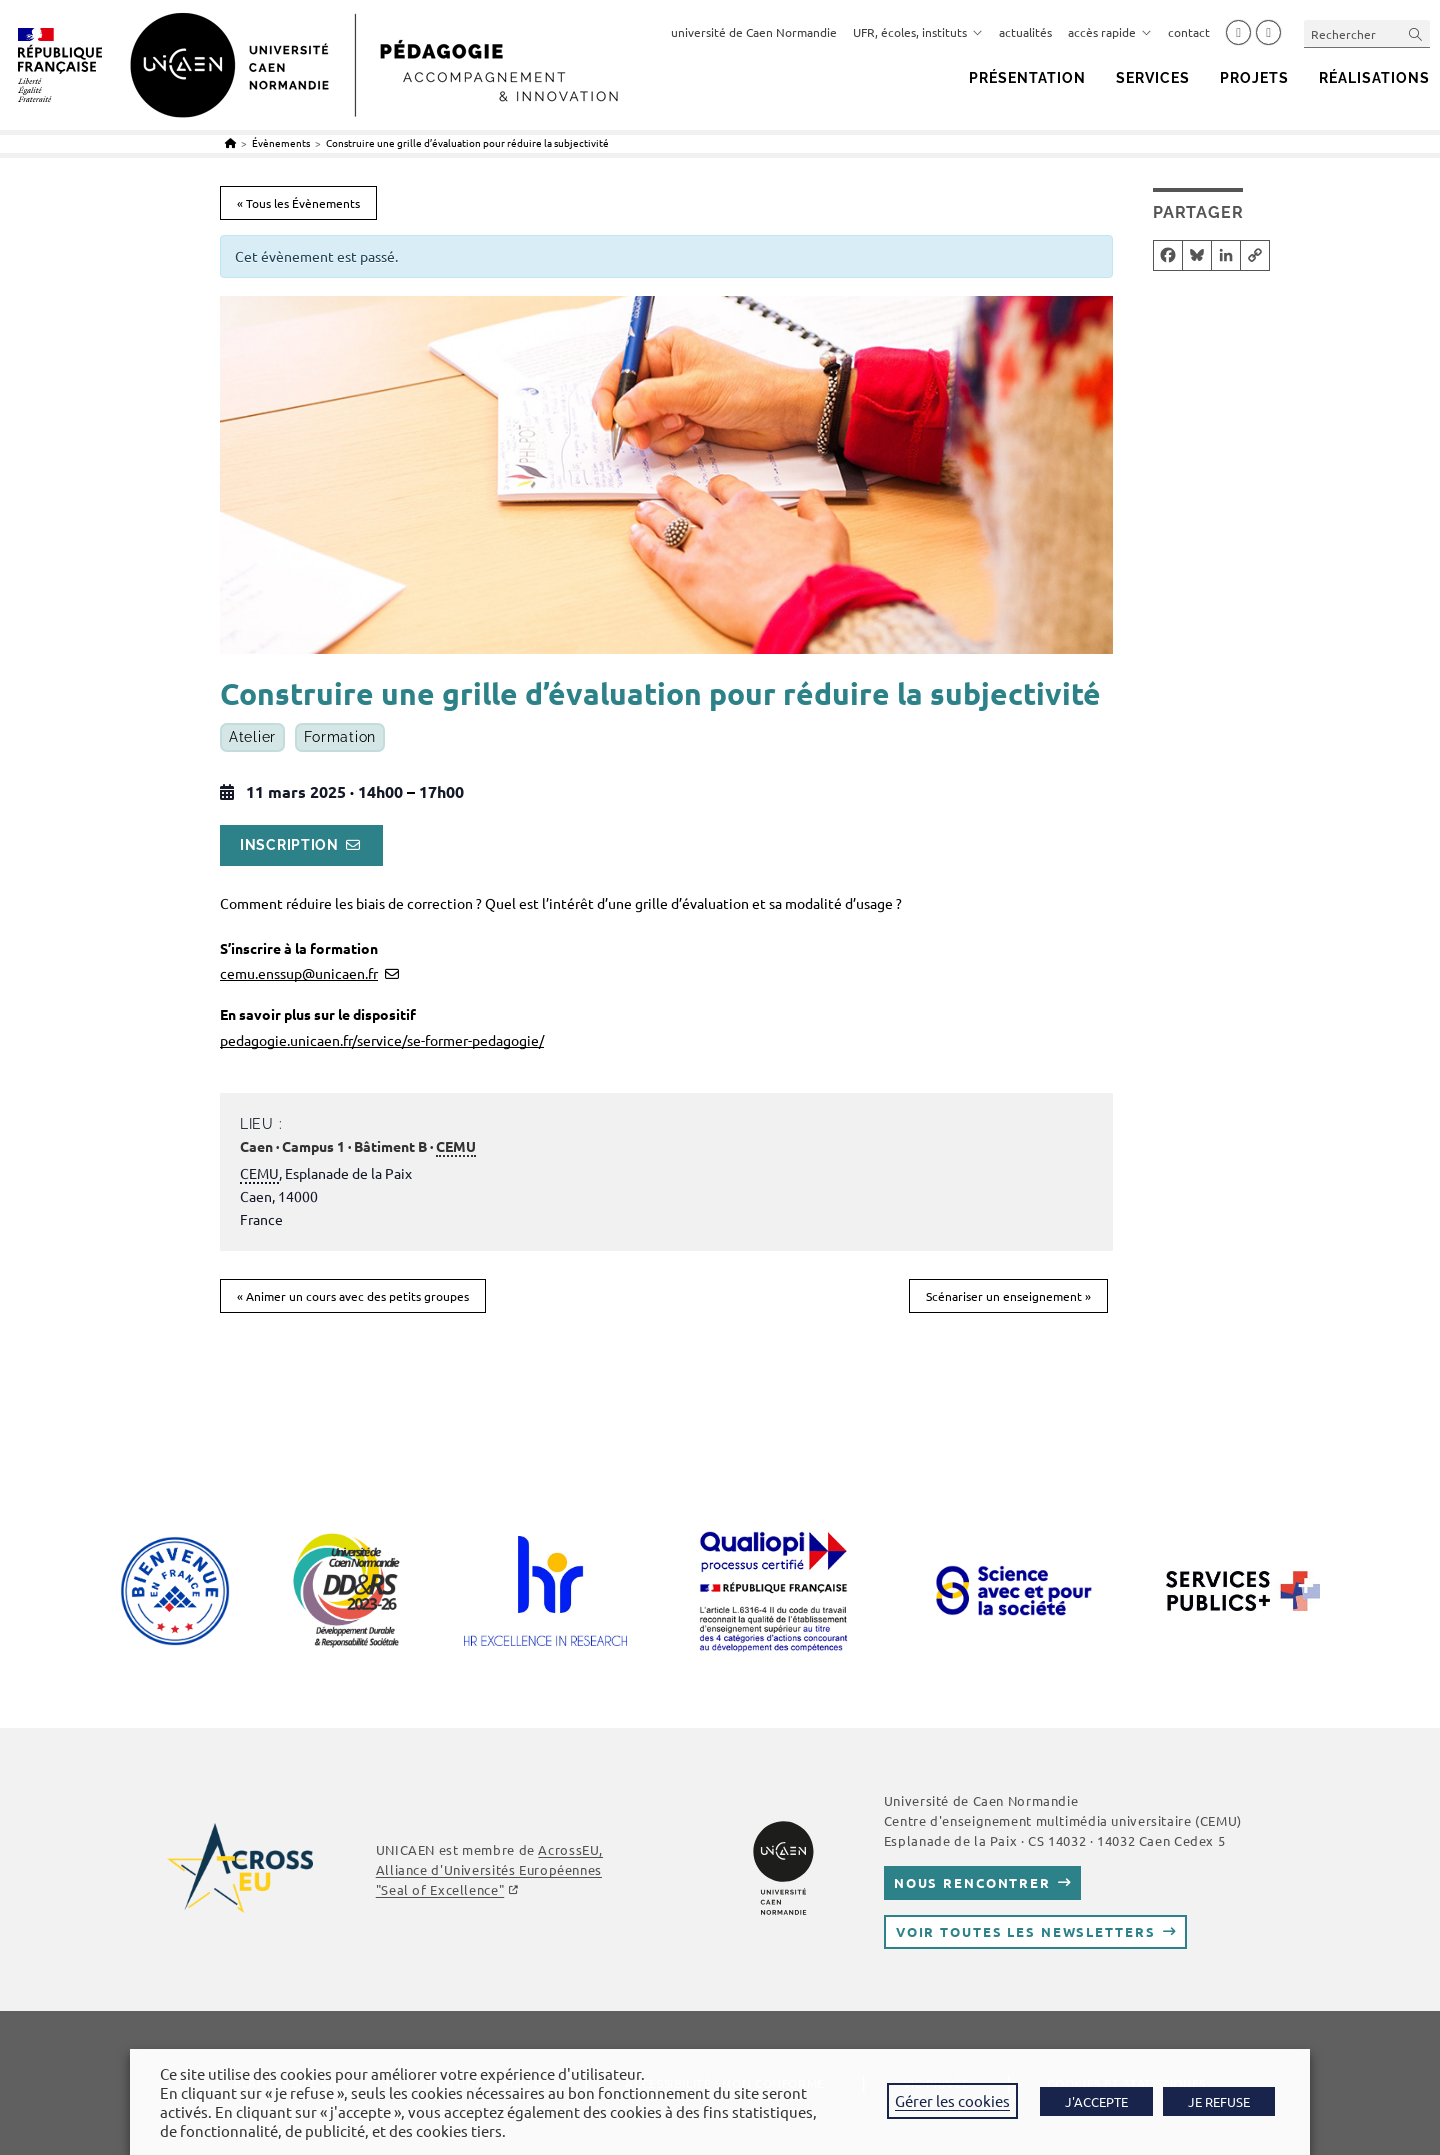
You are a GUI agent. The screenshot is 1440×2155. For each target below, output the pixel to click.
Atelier (252, 738)
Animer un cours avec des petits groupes (353, 1296)
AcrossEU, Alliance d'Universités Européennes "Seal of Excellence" (489, 1869)
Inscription (289, 845)
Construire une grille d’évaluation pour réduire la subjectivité (467, 142)
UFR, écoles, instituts (918, 32)
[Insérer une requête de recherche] (1367, 33)
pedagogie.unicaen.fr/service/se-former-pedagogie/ (382, 1040)
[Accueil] (230, 142)
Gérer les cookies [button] (952, 2100)
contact (1189, 32)
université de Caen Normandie (754, 32)
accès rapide (1110, 32)
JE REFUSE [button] (1219, 2101)
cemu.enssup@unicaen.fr (299, 973)
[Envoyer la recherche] (1416, 33)
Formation (340, 738)
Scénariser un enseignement (1008, 1296)
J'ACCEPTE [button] (1096, 2101)
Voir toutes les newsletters (1026, 1931)
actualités (1025, 32)
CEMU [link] (456, 1146)
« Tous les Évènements (298, 203)
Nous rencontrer (972, 1882)
